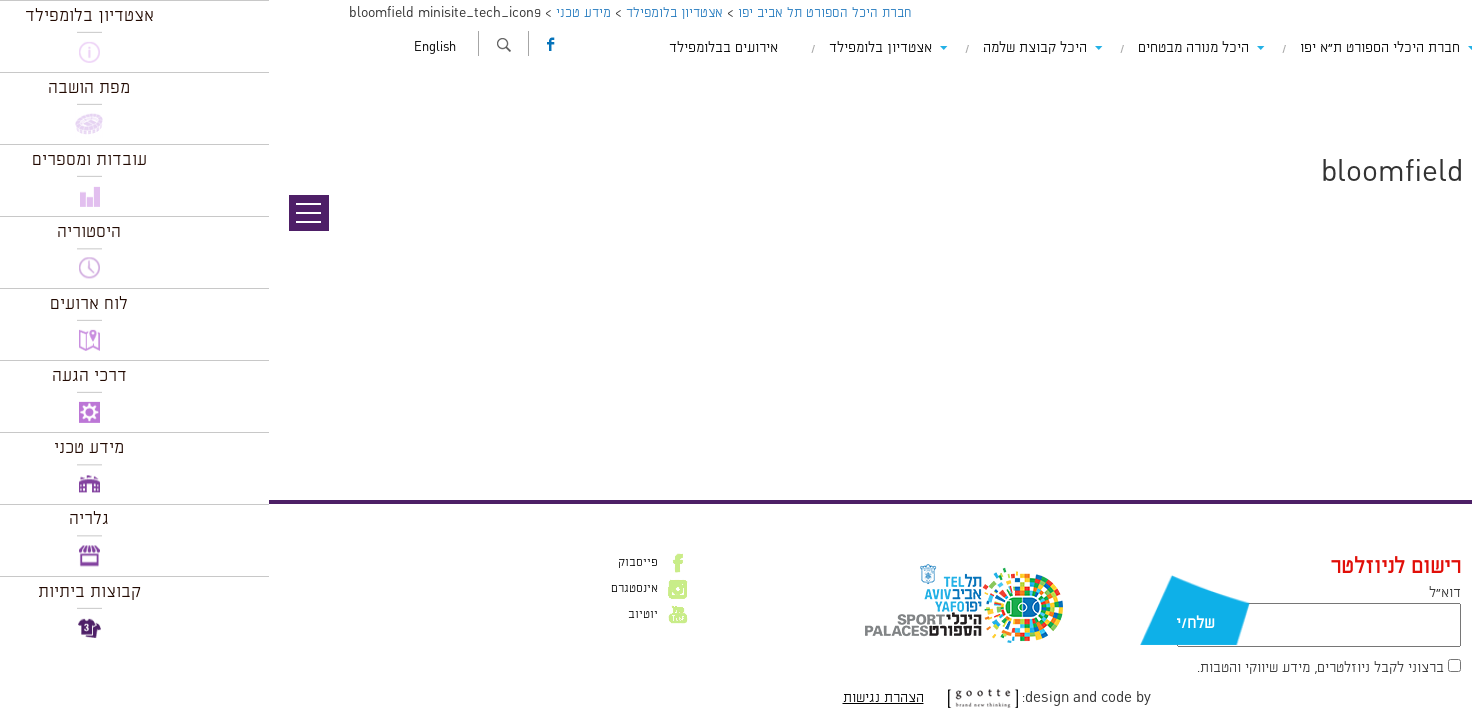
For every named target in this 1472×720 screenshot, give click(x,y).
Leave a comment (1281, 394)
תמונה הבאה (1437, 125)
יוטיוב (374, 615)
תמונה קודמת (1434, 105)
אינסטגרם (365, 589)
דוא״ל (1176, 593)
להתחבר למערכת (1406, 437)
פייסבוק (369, 563)
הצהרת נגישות (614, 698)
